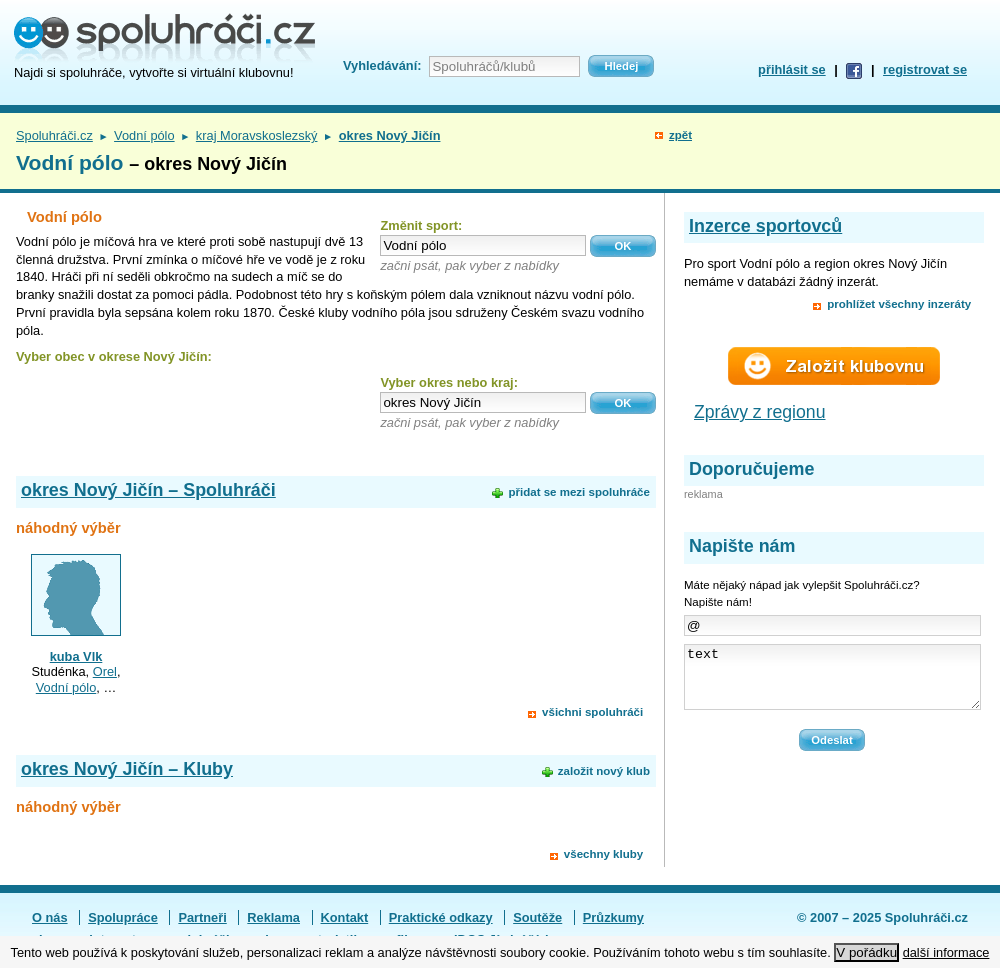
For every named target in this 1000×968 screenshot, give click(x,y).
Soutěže (537, 917)
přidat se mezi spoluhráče (578, 492)
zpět (680, 135)
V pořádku (866, 952)
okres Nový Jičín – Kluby (127, 769)
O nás (50, 917)
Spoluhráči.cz (54, 135)
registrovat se (925, 69)
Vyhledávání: (382, 65)
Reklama (273, 917)
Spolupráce (123, 917)
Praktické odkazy (441, 917)
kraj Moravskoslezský (257, 135)
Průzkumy (613, 917)
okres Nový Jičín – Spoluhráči (148, 490)
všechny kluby (603, 854)
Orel (105, 671)
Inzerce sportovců (765, 226)
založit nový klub (604, 771)
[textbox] (483, 245)
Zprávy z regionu (760, 412)
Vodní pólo (144, 135)
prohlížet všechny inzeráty (899, 304)
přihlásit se (792, 69)
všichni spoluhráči (592, 712)
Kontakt (345, 917)
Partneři (202, 917)
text (832, 683)
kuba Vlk (76, 656)
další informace (946, 952)
